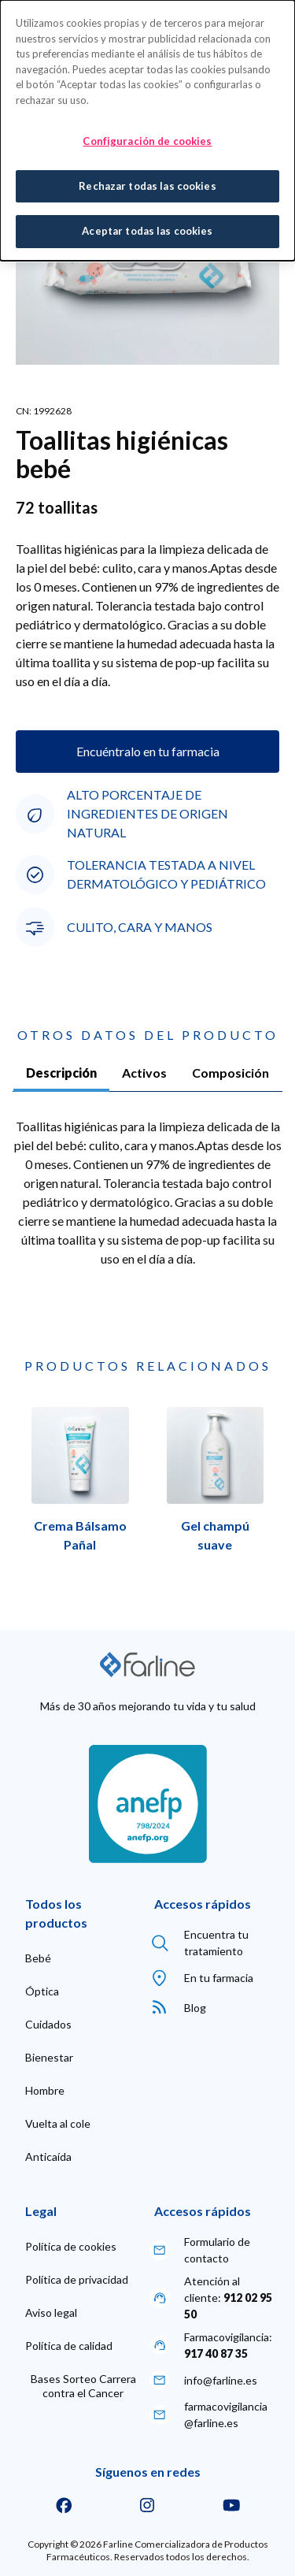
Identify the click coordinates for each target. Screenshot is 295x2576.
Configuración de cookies (147, 138)
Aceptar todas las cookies (147, 228)
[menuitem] (38, 1958)
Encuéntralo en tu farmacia (147, 751)
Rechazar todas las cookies (147, 182)
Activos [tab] (144, 1072)
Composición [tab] (230, 1072)
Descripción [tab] (61, 1072)
